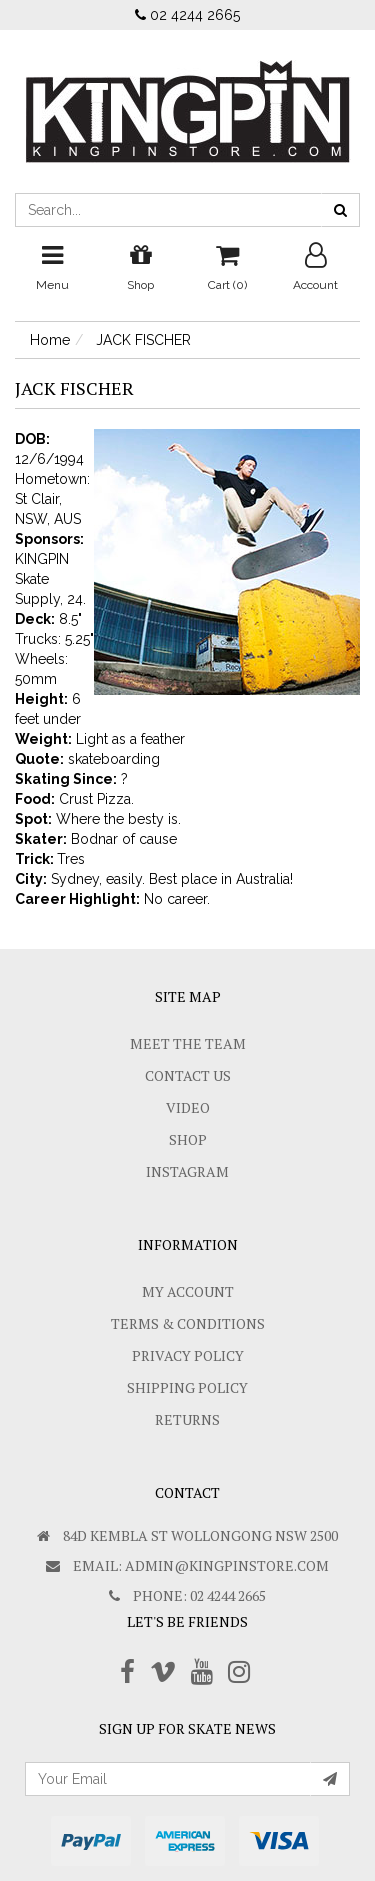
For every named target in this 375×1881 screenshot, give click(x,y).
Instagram (187, 1171)
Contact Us (188, 1075)
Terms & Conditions (188, 1323)
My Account (188, 1291)
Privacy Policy (188, 1355)
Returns (187, 1419)
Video (188, 1107)
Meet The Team (188, 1043)
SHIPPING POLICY (187, 1387)
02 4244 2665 (187, 15)
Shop (188, 1139)
